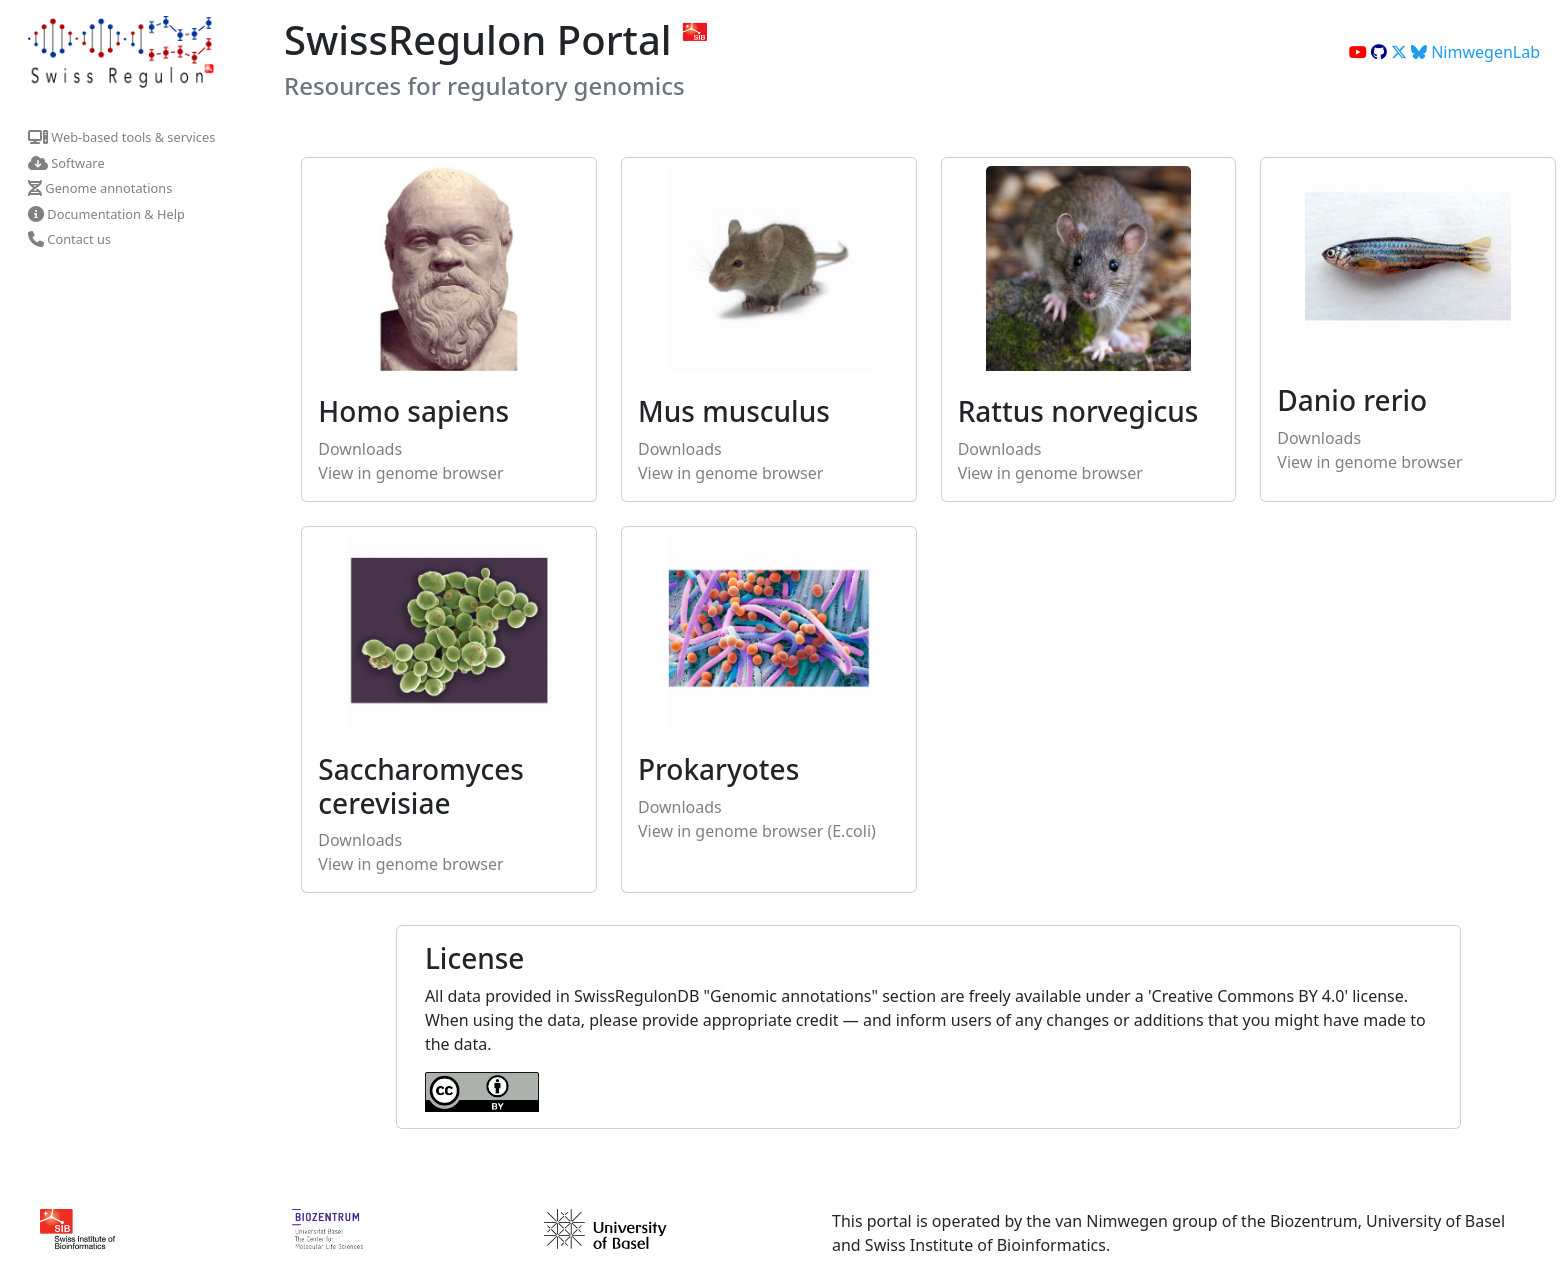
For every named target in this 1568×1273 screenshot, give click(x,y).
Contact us (69, 239)
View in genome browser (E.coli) (757, 831)
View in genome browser (410, 473)
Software (66, 163)
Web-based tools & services (121, 137)
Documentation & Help (106, 214)
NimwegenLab (1475, 52)
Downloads (360, 449)
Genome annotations (100, 188)
